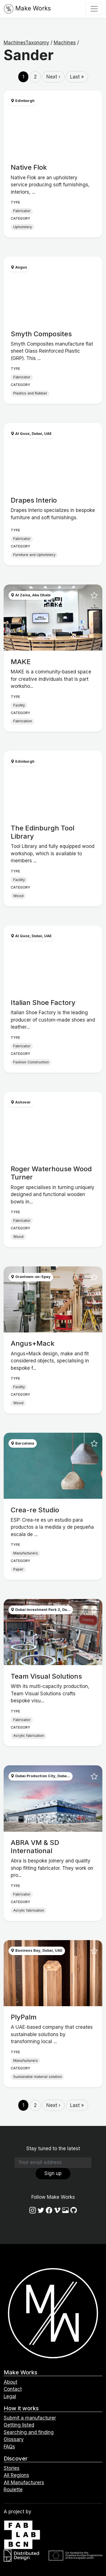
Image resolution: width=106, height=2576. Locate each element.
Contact (13, 2389)
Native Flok (29, 167)
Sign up (53, 2173)
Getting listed (19, 2425)
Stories (12, 2468)
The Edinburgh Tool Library (42, 832)
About (10, 2382)
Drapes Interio (34, 500)
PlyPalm (23, 2017)
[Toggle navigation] (94, 9)
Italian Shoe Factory (43, 1002)
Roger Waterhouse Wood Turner (51, 1173)
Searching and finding (29, 2432)
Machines (65, 42)
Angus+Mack (33, 1343)
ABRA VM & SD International (35, 1846)
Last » (77, 77)
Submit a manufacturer (30, 2418)
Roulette (13, 2489)
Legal (10, 2396)
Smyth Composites (41, 334)
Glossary (14, 2439)
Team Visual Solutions (46, 1676)
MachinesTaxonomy (26, 42)
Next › (53, 77)
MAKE (21, 662)
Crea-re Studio (35, 1510)
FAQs (9, 2447)
